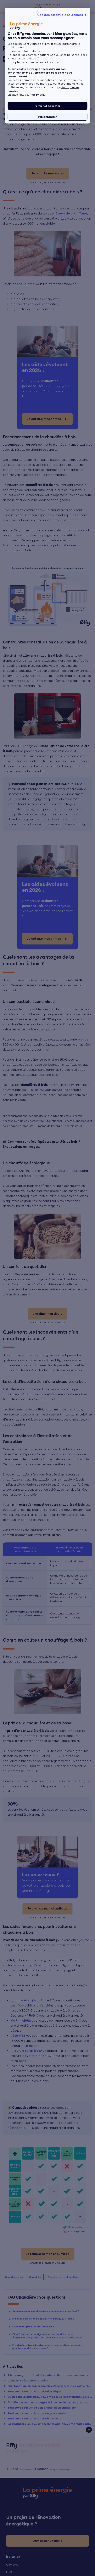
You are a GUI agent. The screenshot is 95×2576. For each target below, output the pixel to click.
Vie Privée (37, 94)
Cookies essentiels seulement (62, 15)
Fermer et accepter (47, 105)
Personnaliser (47, 116)
